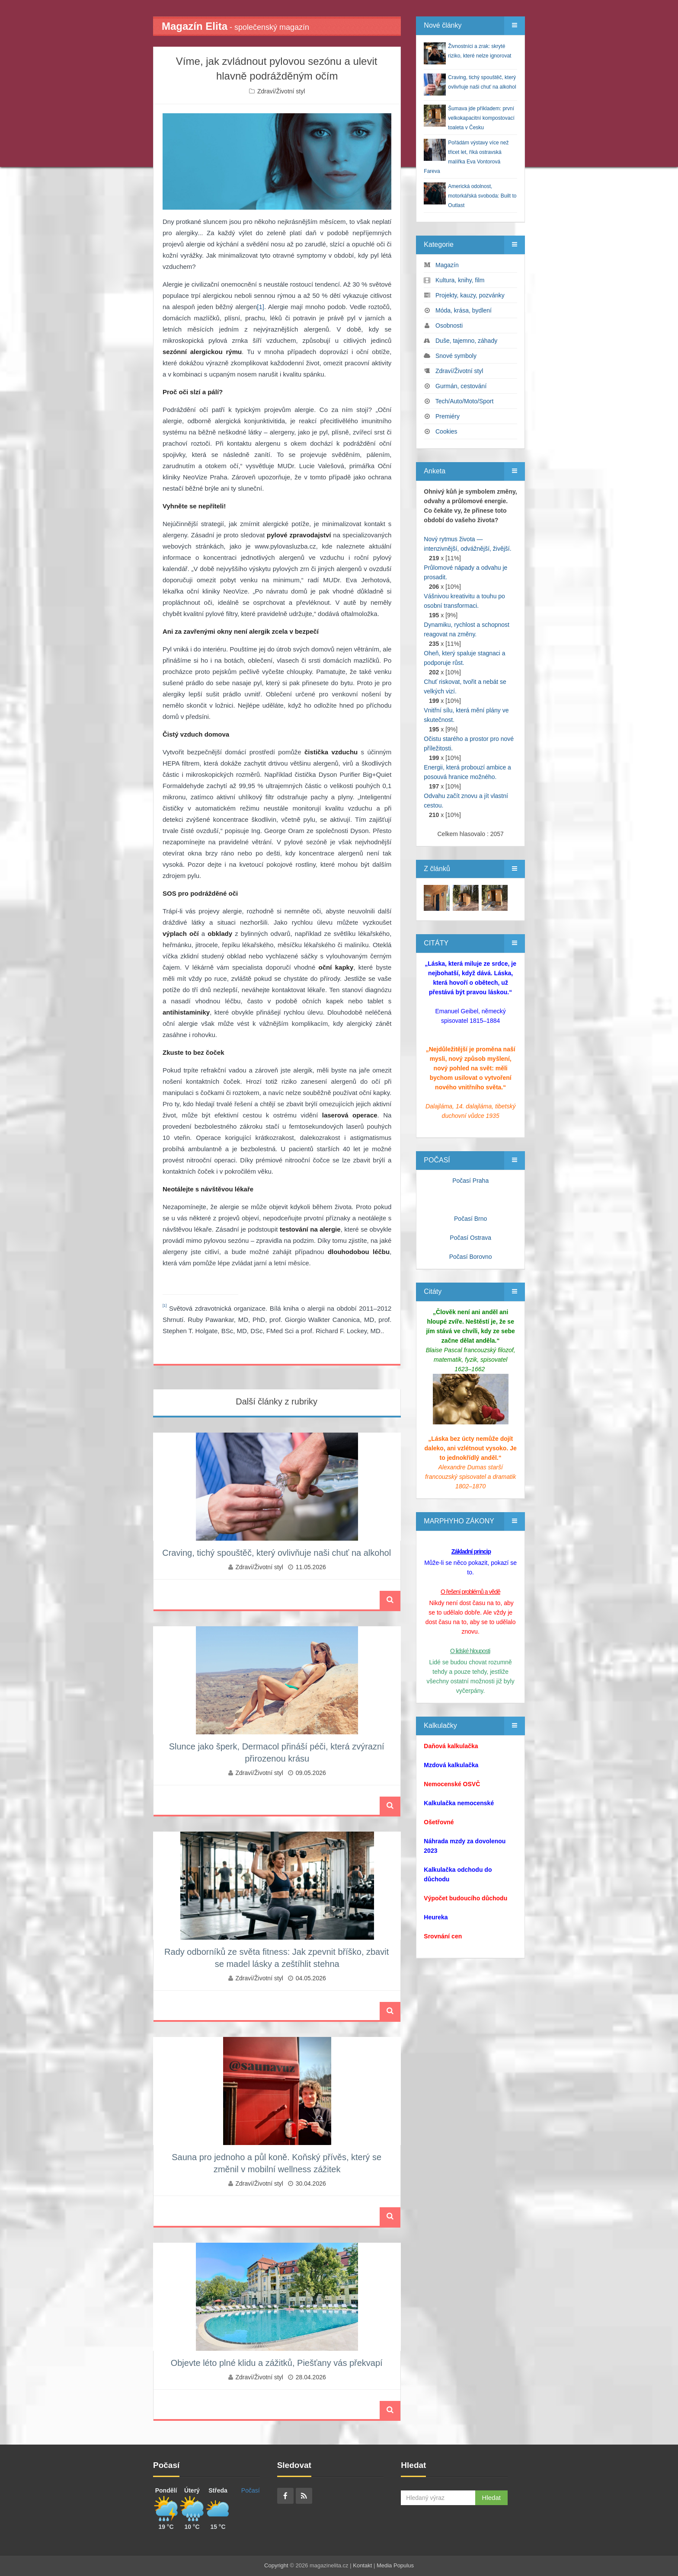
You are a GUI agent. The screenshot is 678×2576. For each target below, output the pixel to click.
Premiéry (447, 416)
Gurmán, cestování (460, 386)
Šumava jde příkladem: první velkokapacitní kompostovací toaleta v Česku (481, 118)
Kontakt (362, 2565)
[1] (260, 306)
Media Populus (395, 2565)
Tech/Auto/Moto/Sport (464, 401)
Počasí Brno (470, 1218)
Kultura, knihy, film (459, 280)
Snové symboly (456, 355)
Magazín (447, 265)
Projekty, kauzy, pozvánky (470, 295)
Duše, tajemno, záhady (466, 340)
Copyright (276, 2565)
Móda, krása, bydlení (463, 310)
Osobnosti (449, 325)
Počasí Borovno (470, 1256)
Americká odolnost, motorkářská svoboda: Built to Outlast (482, 195)
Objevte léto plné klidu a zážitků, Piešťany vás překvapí (277, 2363)
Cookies (446, 431)
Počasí (250, 2490)
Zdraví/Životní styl (281, 91)
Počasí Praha (470, 1180)
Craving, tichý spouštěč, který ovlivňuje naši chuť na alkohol (276, 1553)
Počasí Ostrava (470, 1237)
